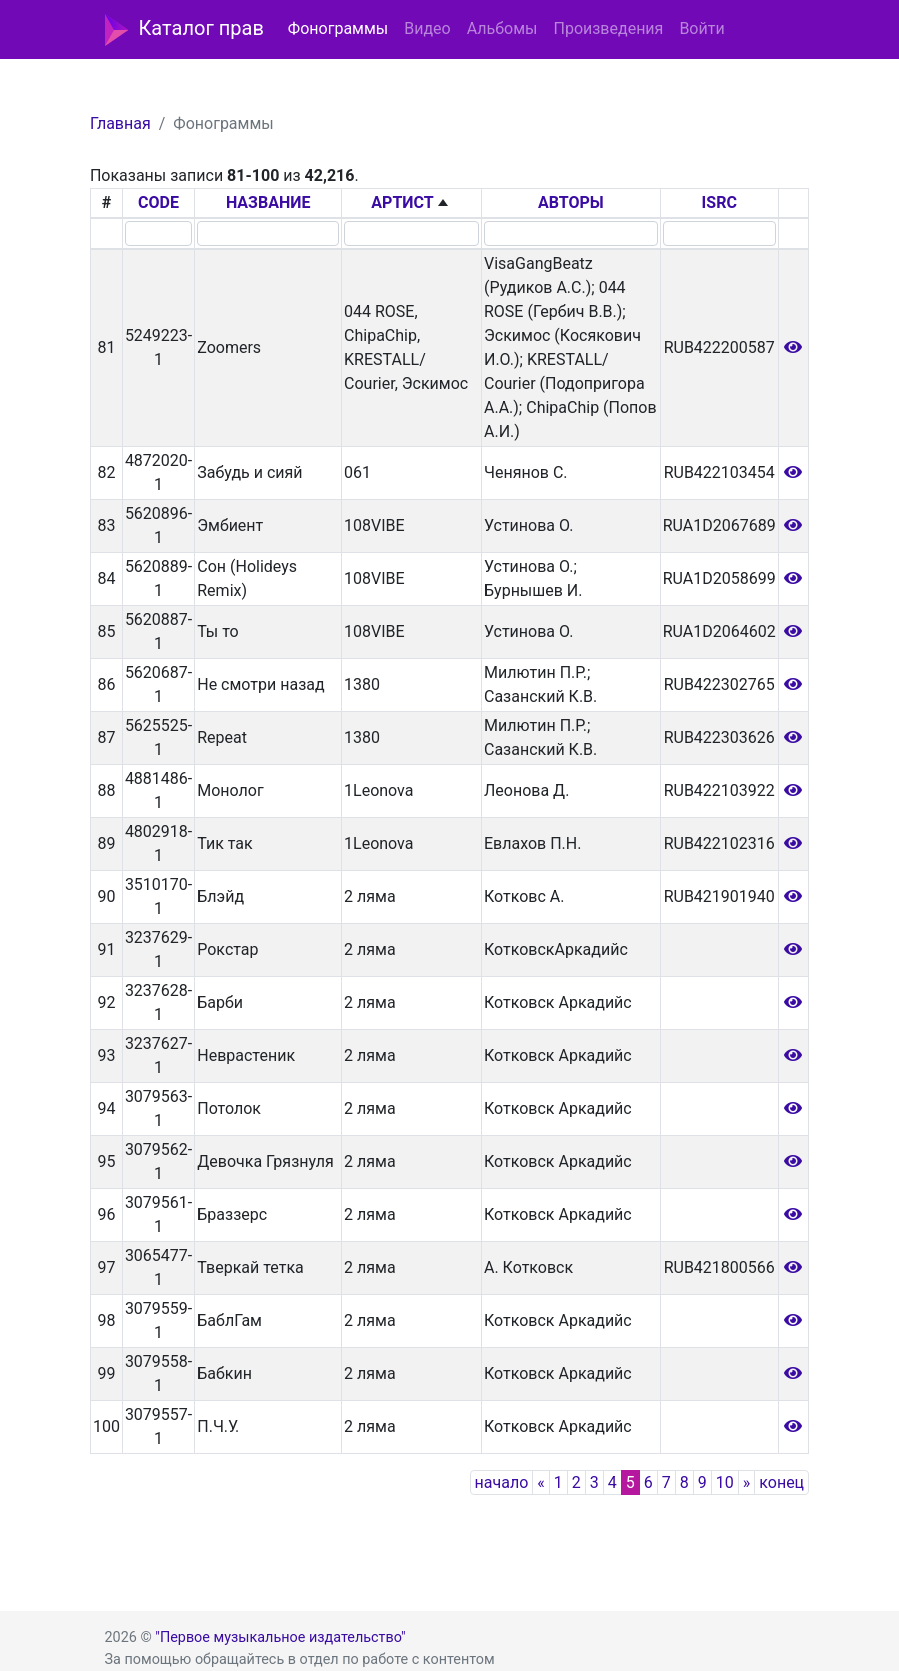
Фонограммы (338, 28)
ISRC (719, 202)
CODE (158, 202)
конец (781, 1482)
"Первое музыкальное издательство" (280, 1637)
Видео (427, 28)
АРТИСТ (402, 202)
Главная (120, 123)
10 (725, 1482)
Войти (701, 28)
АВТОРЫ (571, 202)
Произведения (608, 28)
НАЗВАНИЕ (268, 202)
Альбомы (502, 28)
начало (502, 1482)
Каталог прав (184, 30)
